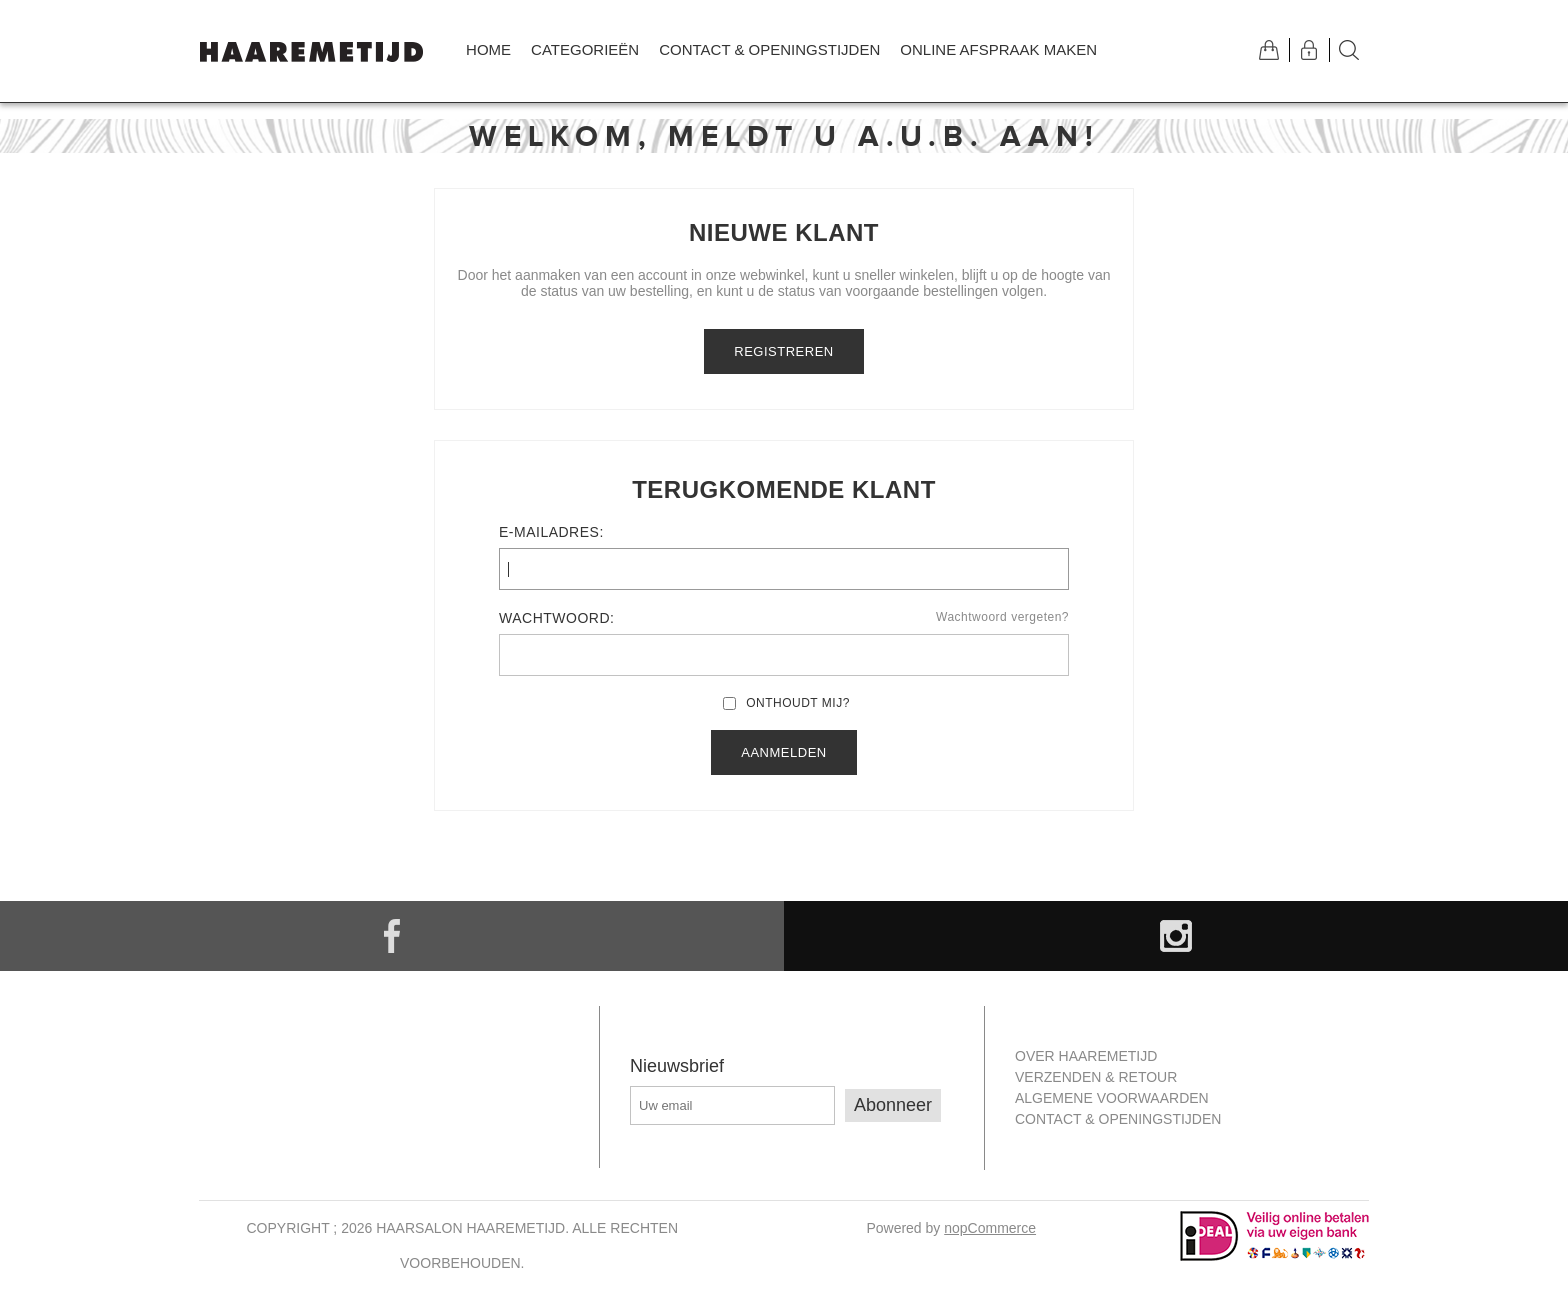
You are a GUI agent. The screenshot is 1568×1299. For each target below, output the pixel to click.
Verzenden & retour (1096, 1077)
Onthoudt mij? (798, 703)
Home (488, 49)
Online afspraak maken (998, 49)
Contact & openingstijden (769, 49)
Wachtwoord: (556, 618)
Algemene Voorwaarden (1112, 1098)
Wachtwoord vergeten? (1002, 617)
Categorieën (585, 49)
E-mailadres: (551, 532)
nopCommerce (990, 1228)
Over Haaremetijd (1086, 1056)
